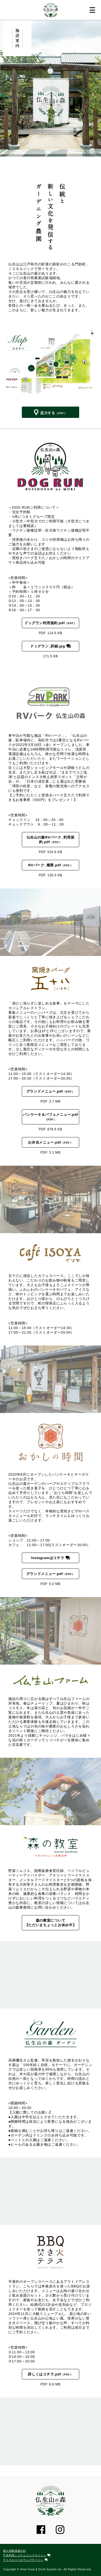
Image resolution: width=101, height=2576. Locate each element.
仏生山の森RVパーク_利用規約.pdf (51, 839)
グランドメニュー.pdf (44, 1091)
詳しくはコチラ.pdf (44, 2374)
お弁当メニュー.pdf (44, 1142)
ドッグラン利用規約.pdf (45, 623)
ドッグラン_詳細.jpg (47, 646)
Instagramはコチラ (47, 1558)
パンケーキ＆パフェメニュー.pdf (50, 1115)
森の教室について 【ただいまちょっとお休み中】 (52, 1922)
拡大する (47, 413)
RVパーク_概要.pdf (44, 865)
